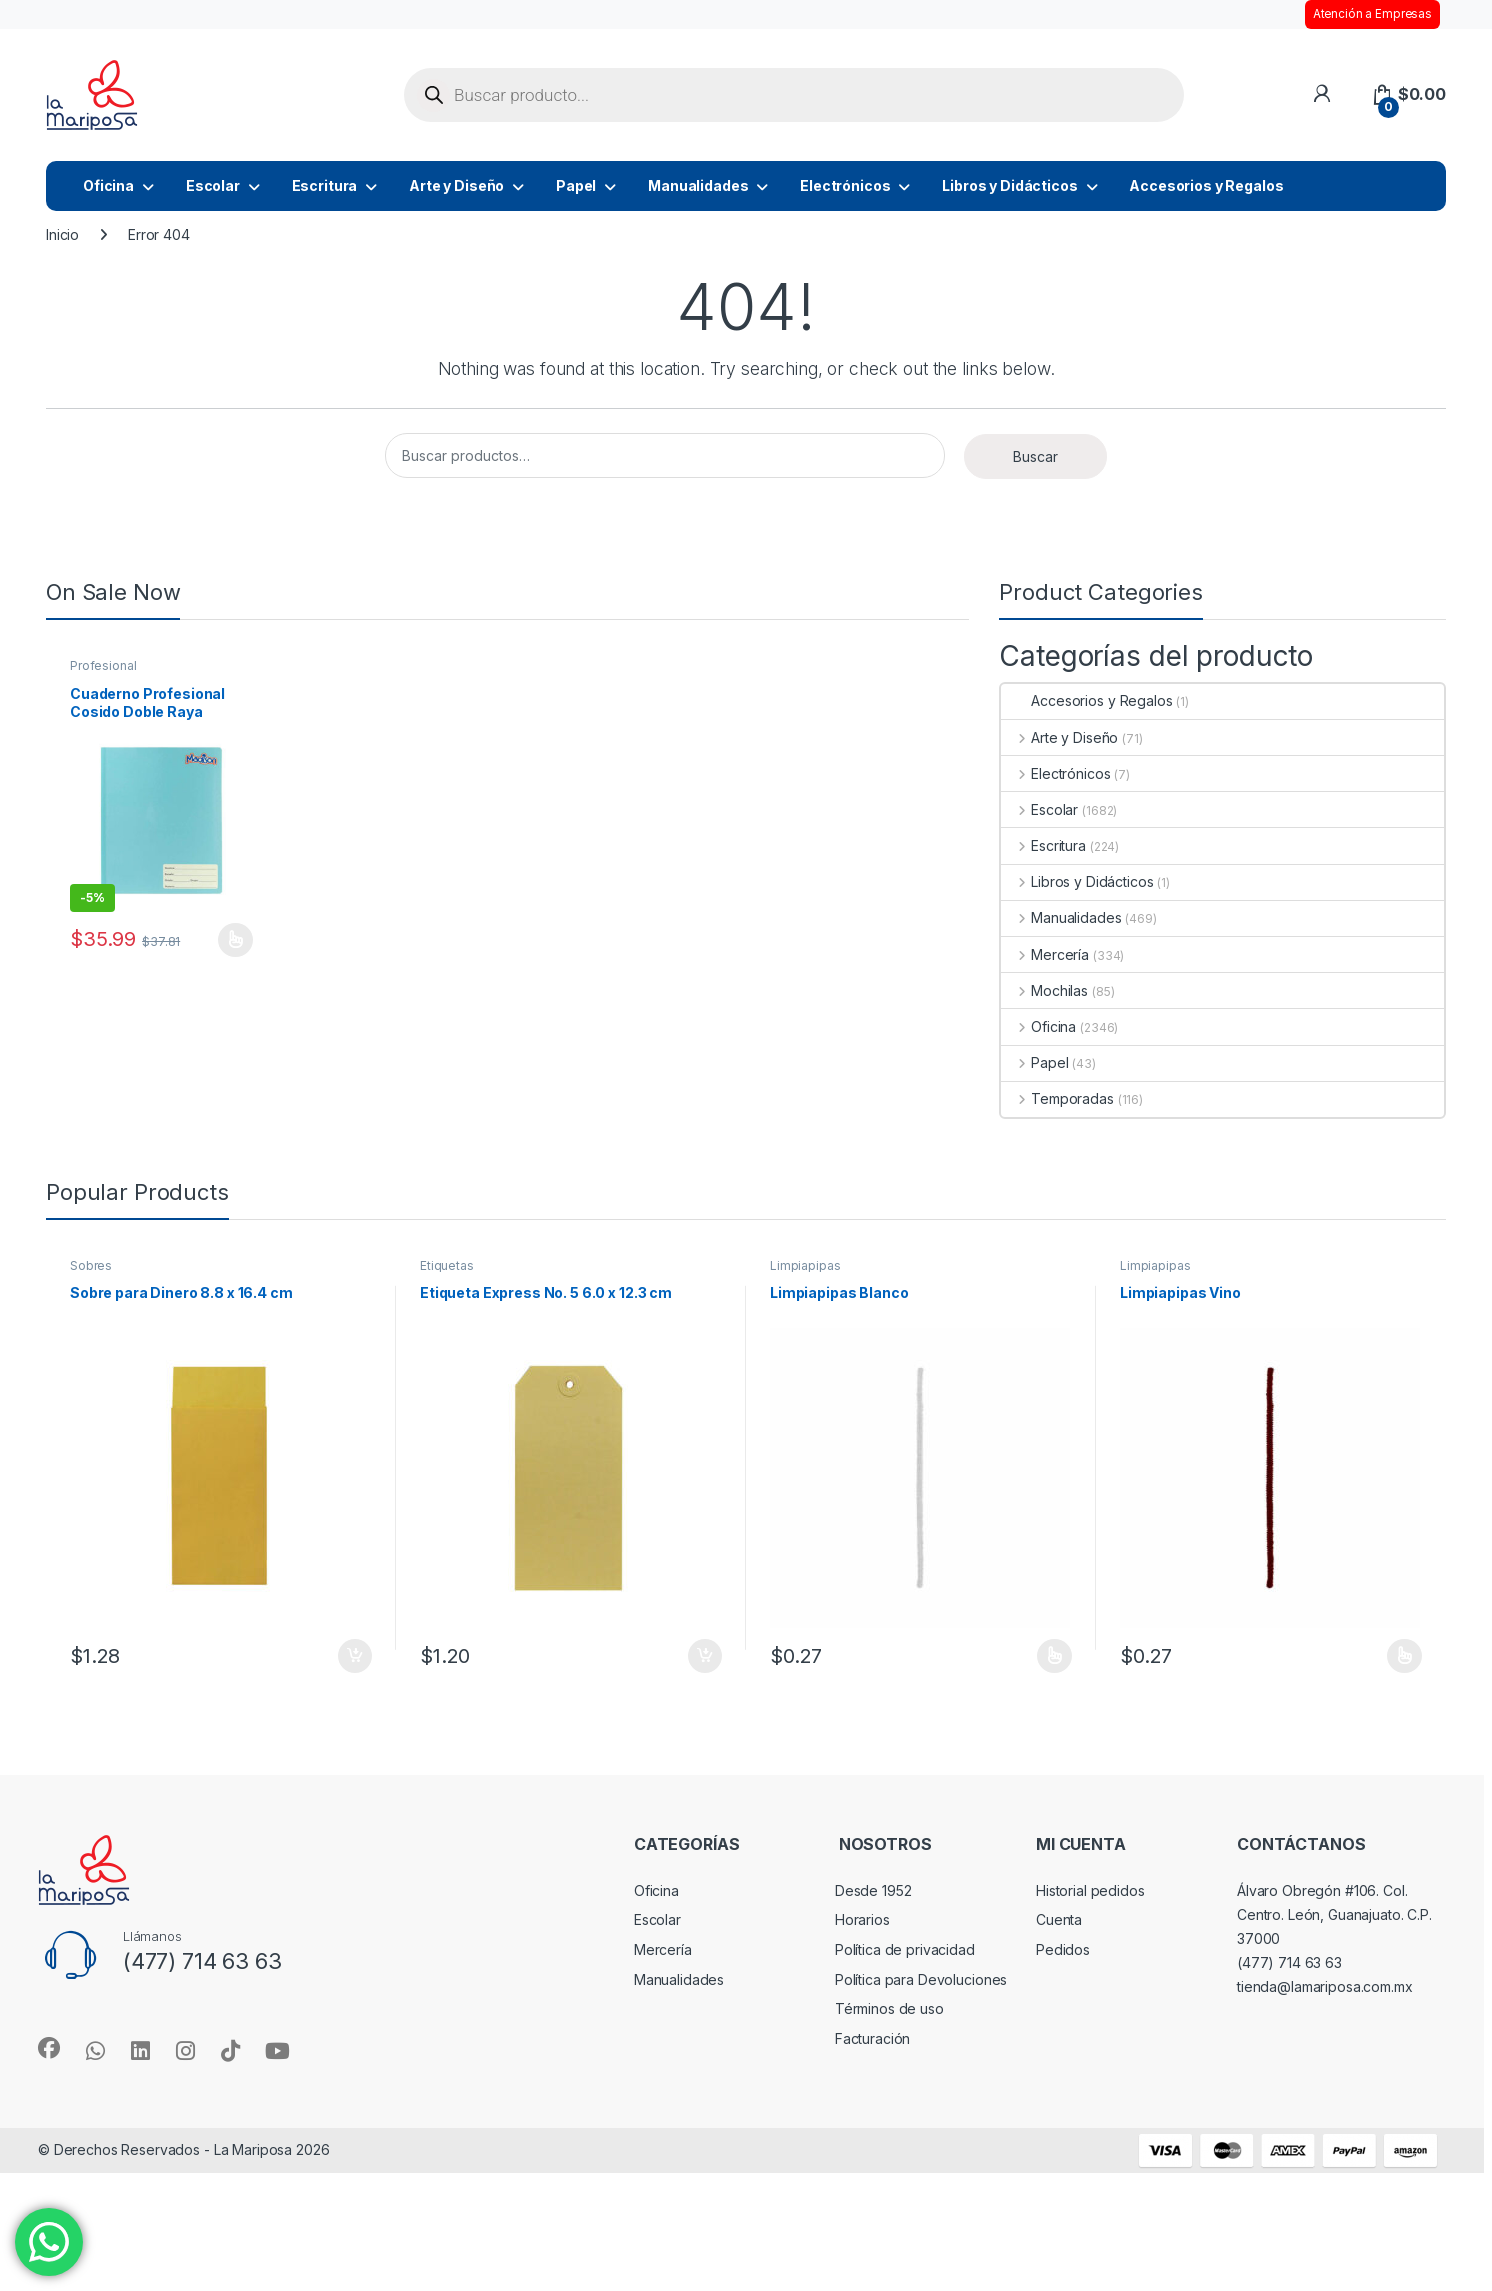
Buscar (1035, 456)
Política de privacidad (905, 1949)
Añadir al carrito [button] (355, 1656)
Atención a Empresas (1372, 14)
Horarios (862, 1919)
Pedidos (1063, 1949)
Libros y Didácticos (1009, 185)
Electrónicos (845, 185)
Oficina (108, 185)
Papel (576, 185)
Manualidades (698, 185)
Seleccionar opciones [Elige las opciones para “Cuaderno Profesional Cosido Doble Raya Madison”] (235, 940)
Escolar (213, 185)
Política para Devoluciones (921, 1979)
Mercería (1045, 954)
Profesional (103, 665)
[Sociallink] (49, 2048)
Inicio (62, 234)
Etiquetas (447, 1265)
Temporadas (1057, 1098)
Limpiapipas (805, 1265)
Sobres (91, 1265)
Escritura (325, 185)
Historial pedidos (1090, 1890)
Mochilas (1044, 990)
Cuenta (1059, 1919)
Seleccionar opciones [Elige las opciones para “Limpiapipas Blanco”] (1054, 1656)
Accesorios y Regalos (1206, 185)
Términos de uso (889, 2008)
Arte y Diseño (456, 185)
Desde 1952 (873, 1890)
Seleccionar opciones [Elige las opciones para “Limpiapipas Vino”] (1404, 1656)
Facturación (872, 2038)
